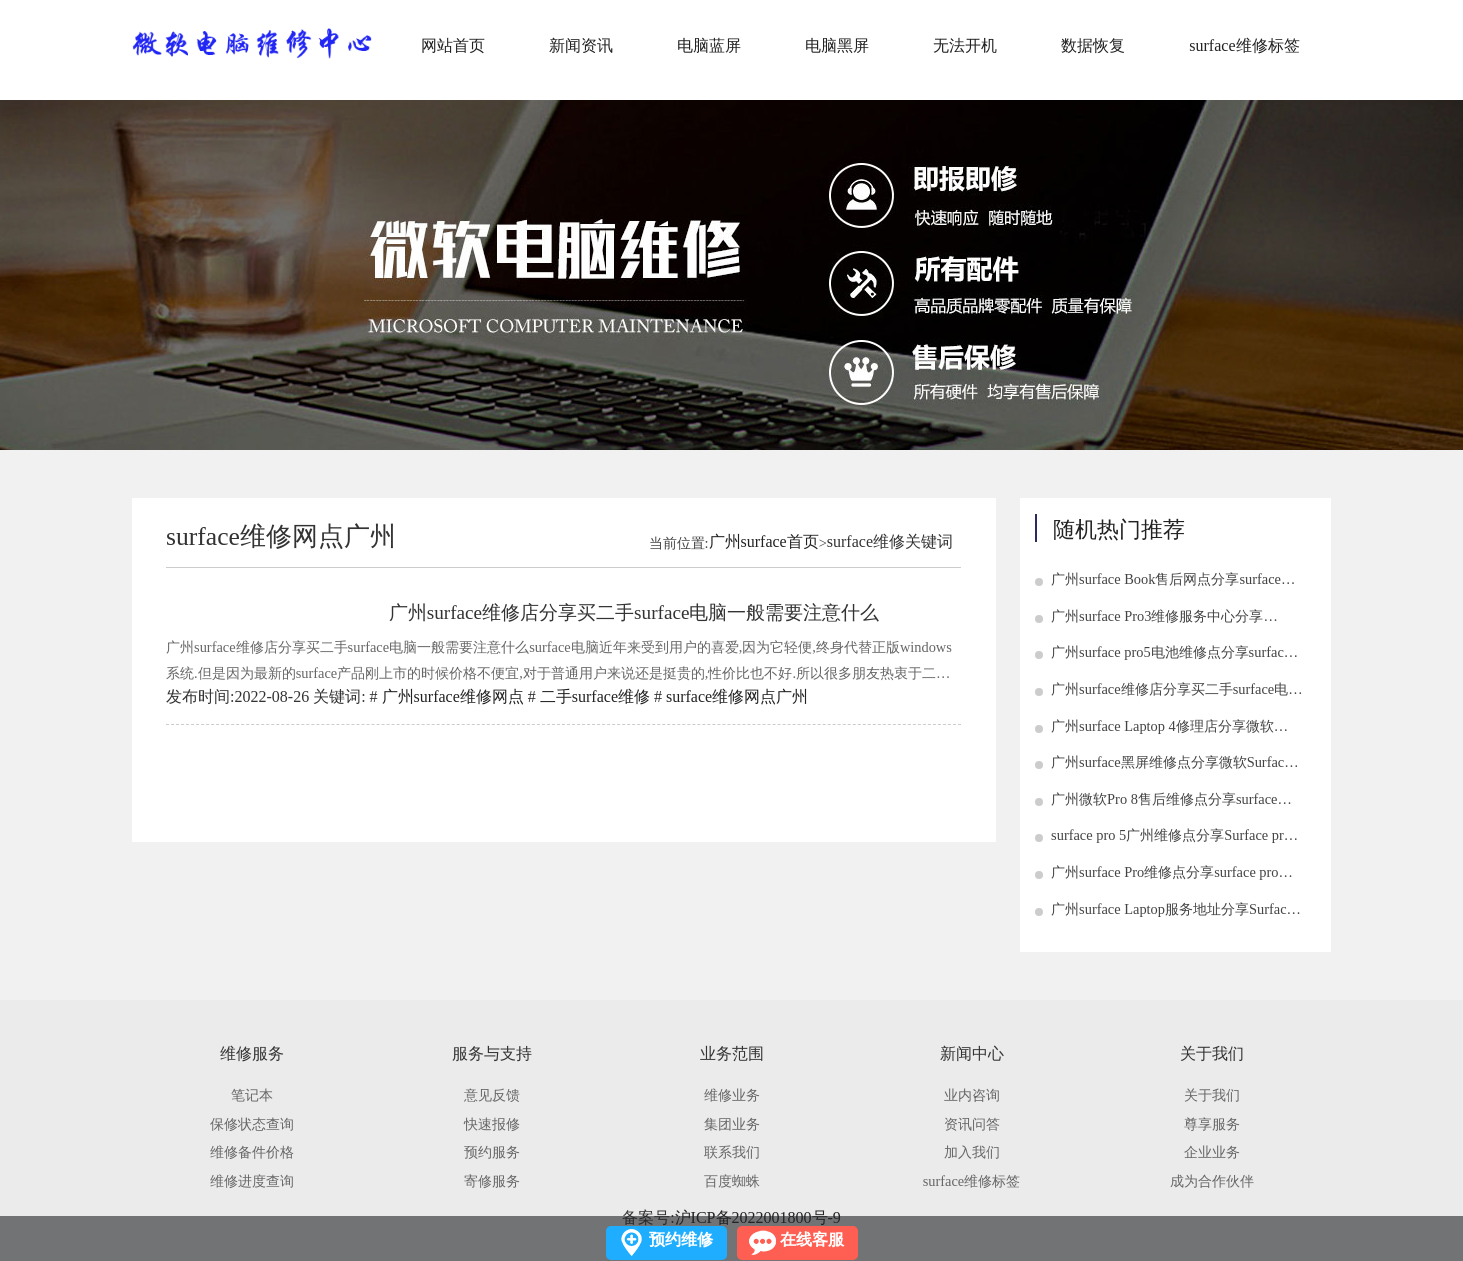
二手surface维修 (595, 696)
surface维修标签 (1244, 45)
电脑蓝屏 (709, 45)
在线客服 (812, 1239)
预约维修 (681, 1239)
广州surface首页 (764, 541)
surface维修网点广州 (737, 696)
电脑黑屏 (837, 45)
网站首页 (453, 45)
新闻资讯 (581, 45)
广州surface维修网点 (453, 696)
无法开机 (965, 45)
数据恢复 (1093, 45)
